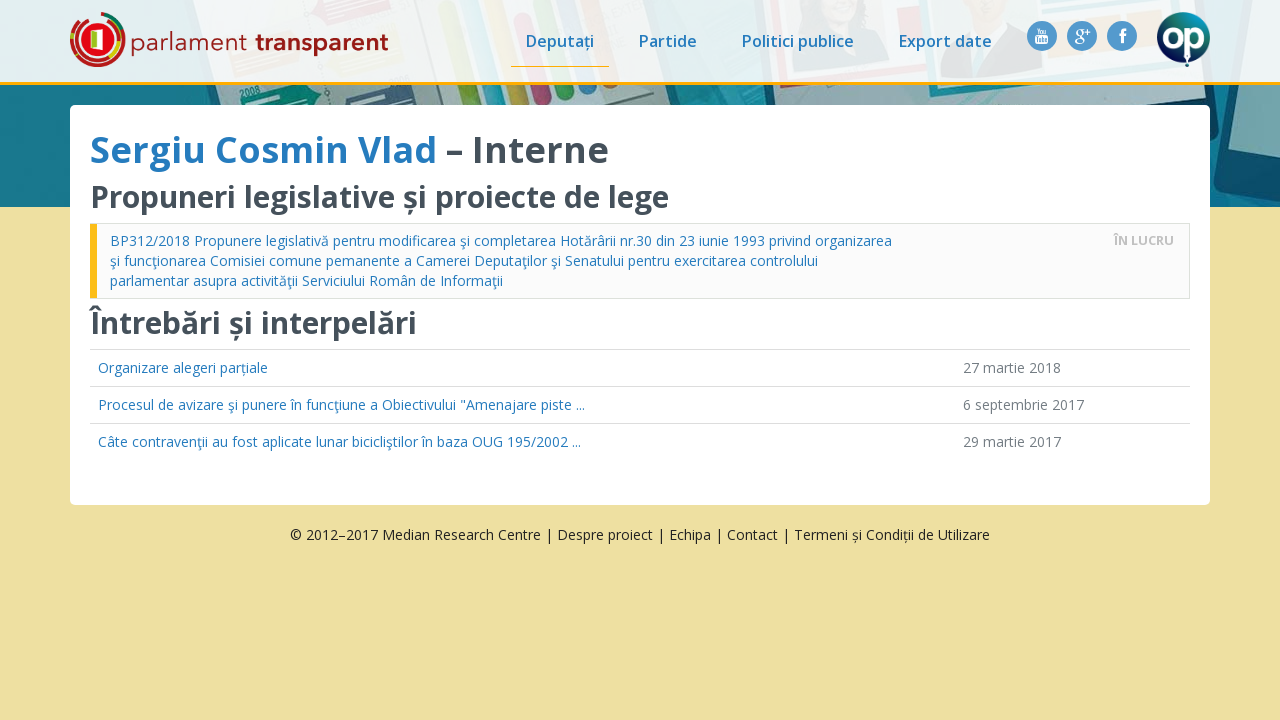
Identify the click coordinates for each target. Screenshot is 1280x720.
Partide (668, 41)
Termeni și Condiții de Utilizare (892, 534)
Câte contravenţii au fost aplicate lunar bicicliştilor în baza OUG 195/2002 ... (339, 441)
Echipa (690, 534)
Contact (752, 534)
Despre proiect (605, 534)
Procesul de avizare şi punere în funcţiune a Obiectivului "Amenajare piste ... (341, 404)
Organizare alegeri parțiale (183, 367)
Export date (945, 41)
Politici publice (798, 41)
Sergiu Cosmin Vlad (263, 149)
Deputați (560, 41)
